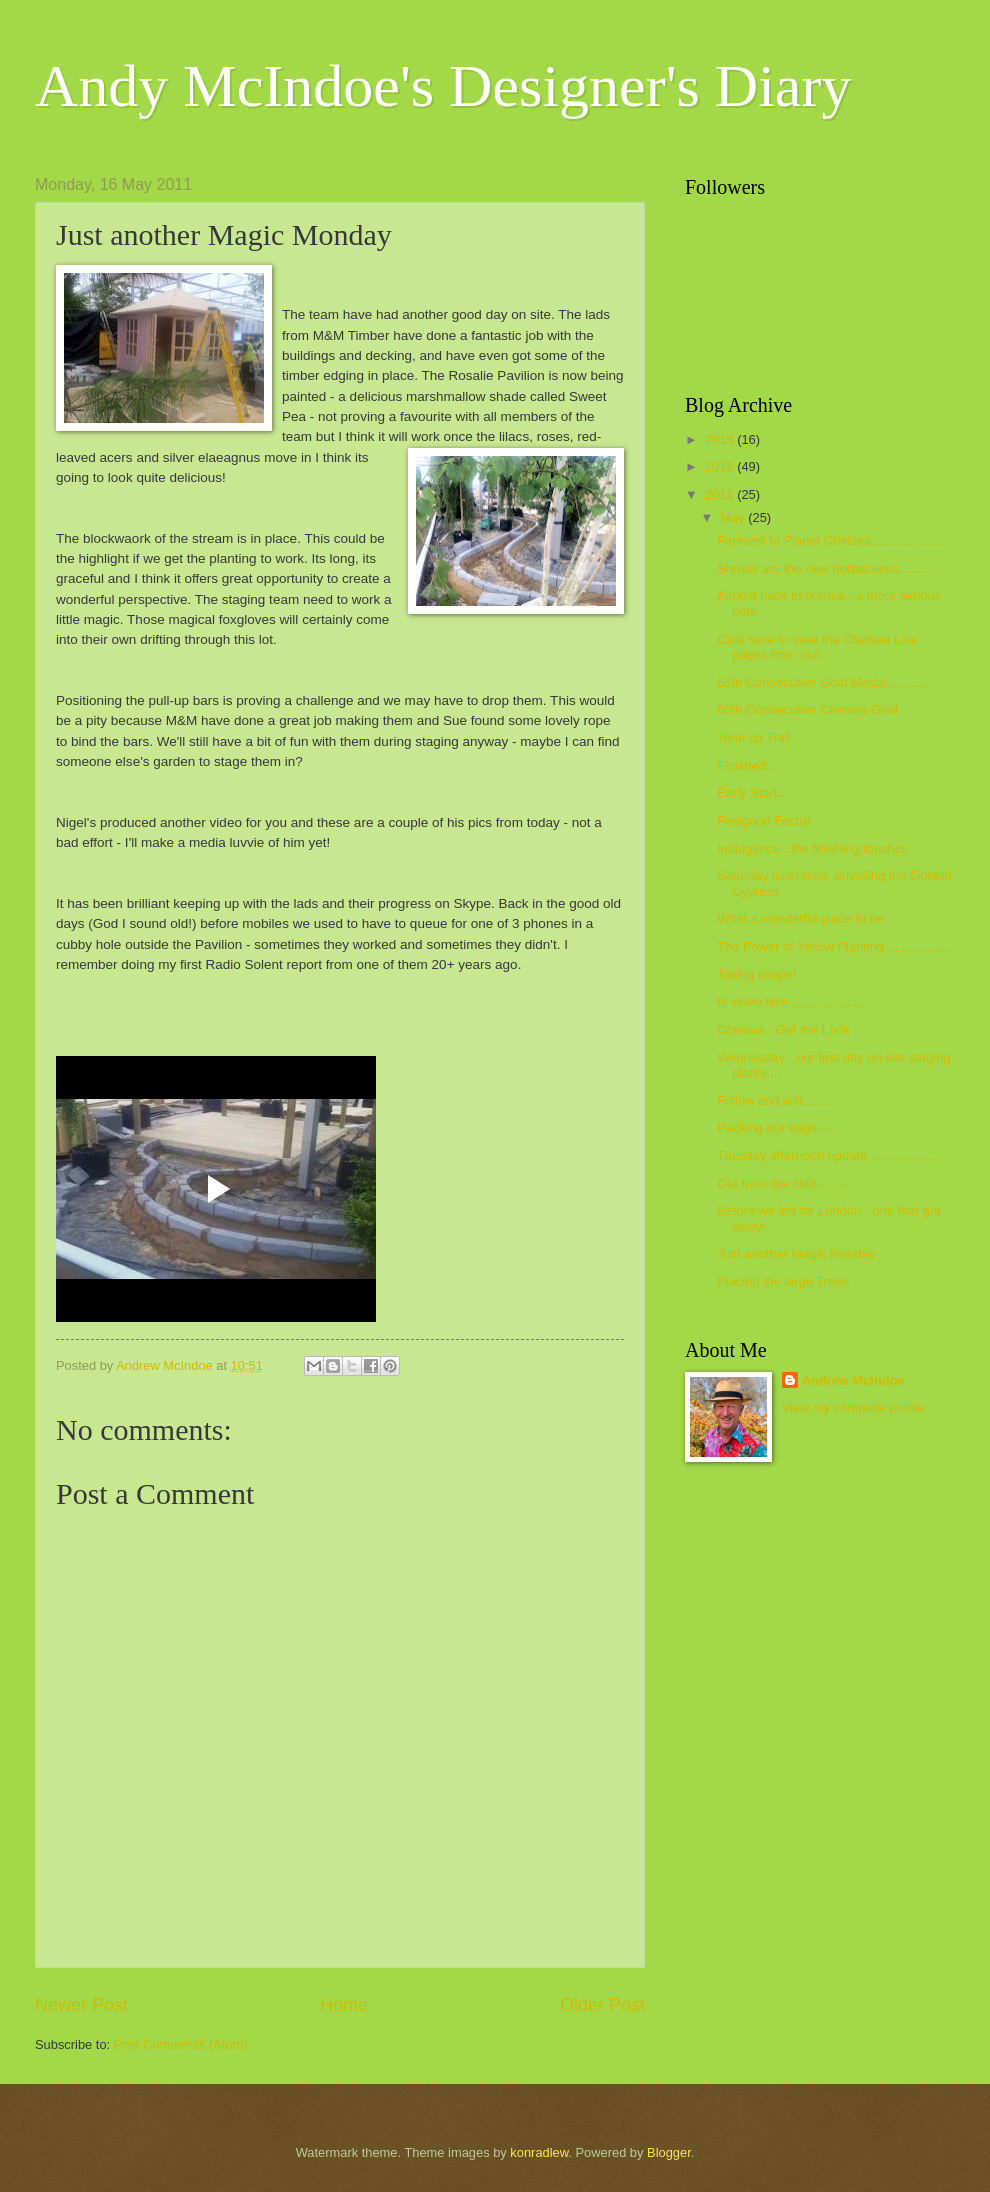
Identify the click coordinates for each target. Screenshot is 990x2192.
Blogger (669, 2152)
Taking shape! (756, 974)
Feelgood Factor (764, 820)
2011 (721, 494)
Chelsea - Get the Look (783, 1029)
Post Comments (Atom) (181, 2044)
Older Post (602, 2005)
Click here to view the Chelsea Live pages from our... (817, 647)
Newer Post (81, 2005)
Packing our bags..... (775, 1127)
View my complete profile (853, 1407)
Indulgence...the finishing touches (812, 848)
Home (344, 2005)
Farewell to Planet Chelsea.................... (829, 540)
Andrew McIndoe (853, 1380)
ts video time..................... (790, 1001)
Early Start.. (750, 792)
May (734, 517)
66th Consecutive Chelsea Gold (807, 709)
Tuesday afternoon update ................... (827, 1155)
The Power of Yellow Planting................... (834, 946)
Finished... (746, 765)
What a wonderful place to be (800, 918)
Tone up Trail (754, 737)
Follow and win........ (774, 1100)
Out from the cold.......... (784, 1183)
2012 (721, 466)
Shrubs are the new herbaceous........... (828, 568)
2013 (721, 439)
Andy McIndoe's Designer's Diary (443, 86)
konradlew (539, 2152)
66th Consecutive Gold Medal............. (824, 682)
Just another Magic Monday (796, 1253)
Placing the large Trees (783, 1281)
